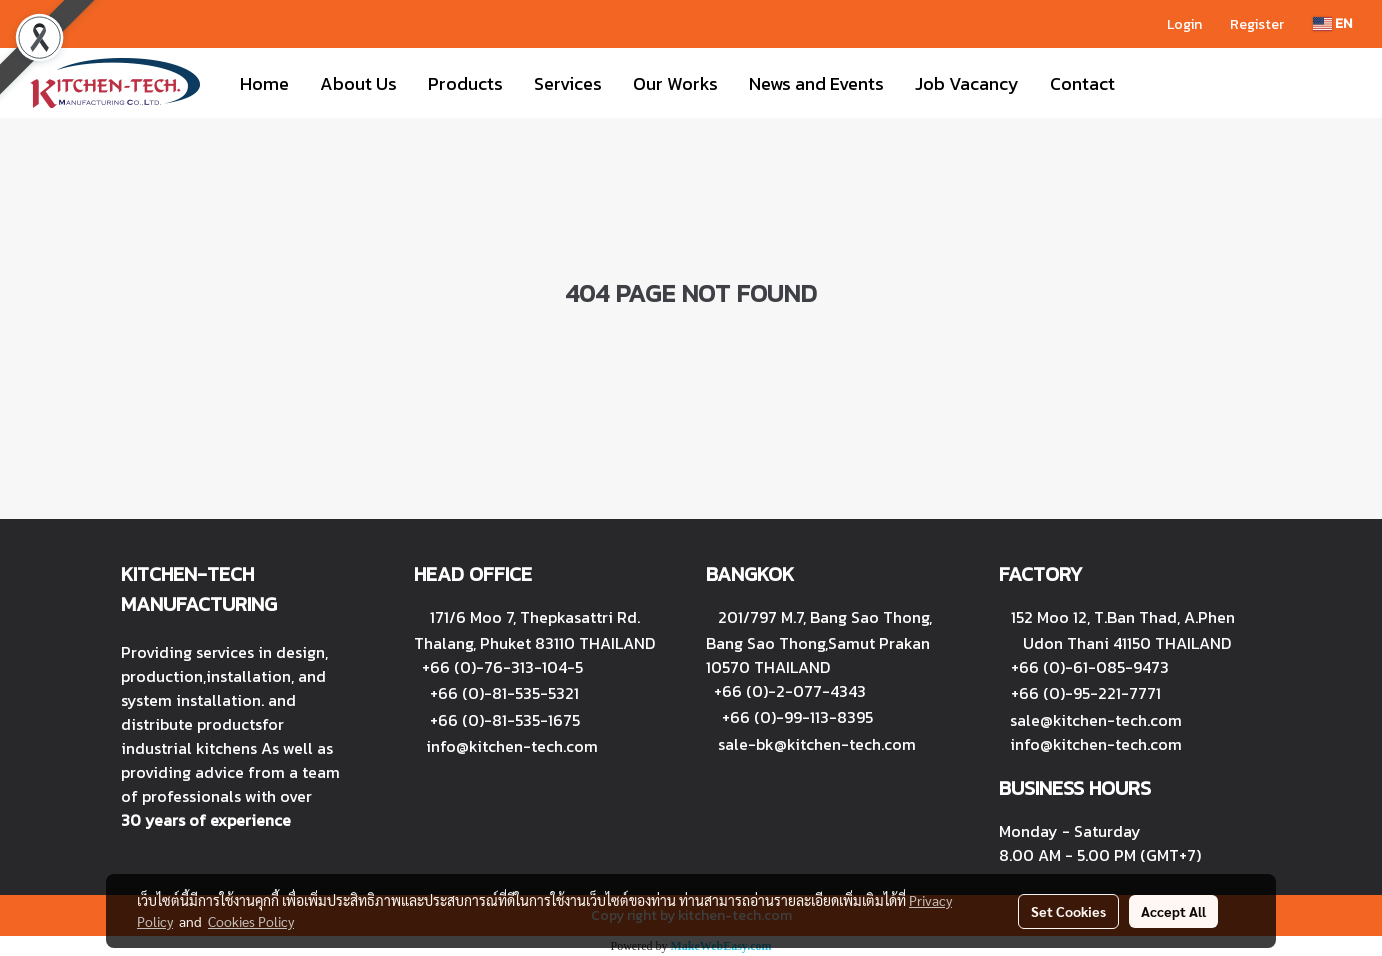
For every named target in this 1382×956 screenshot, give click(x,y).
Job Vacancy (967, 83)
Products (465, 83)
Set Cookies (1068, 911)
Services (568, 83)
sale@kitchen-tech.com (1096, 720)
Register (1257, 24)
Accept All (1173, 911)
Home (264, 83)
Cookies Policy (251, 921)
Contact (1082, 83)
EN (1332, 23)
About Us (358, 83)
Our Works (675, 83)
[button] (1148, 83)
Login (1184, 24)
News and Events (816, 83)
